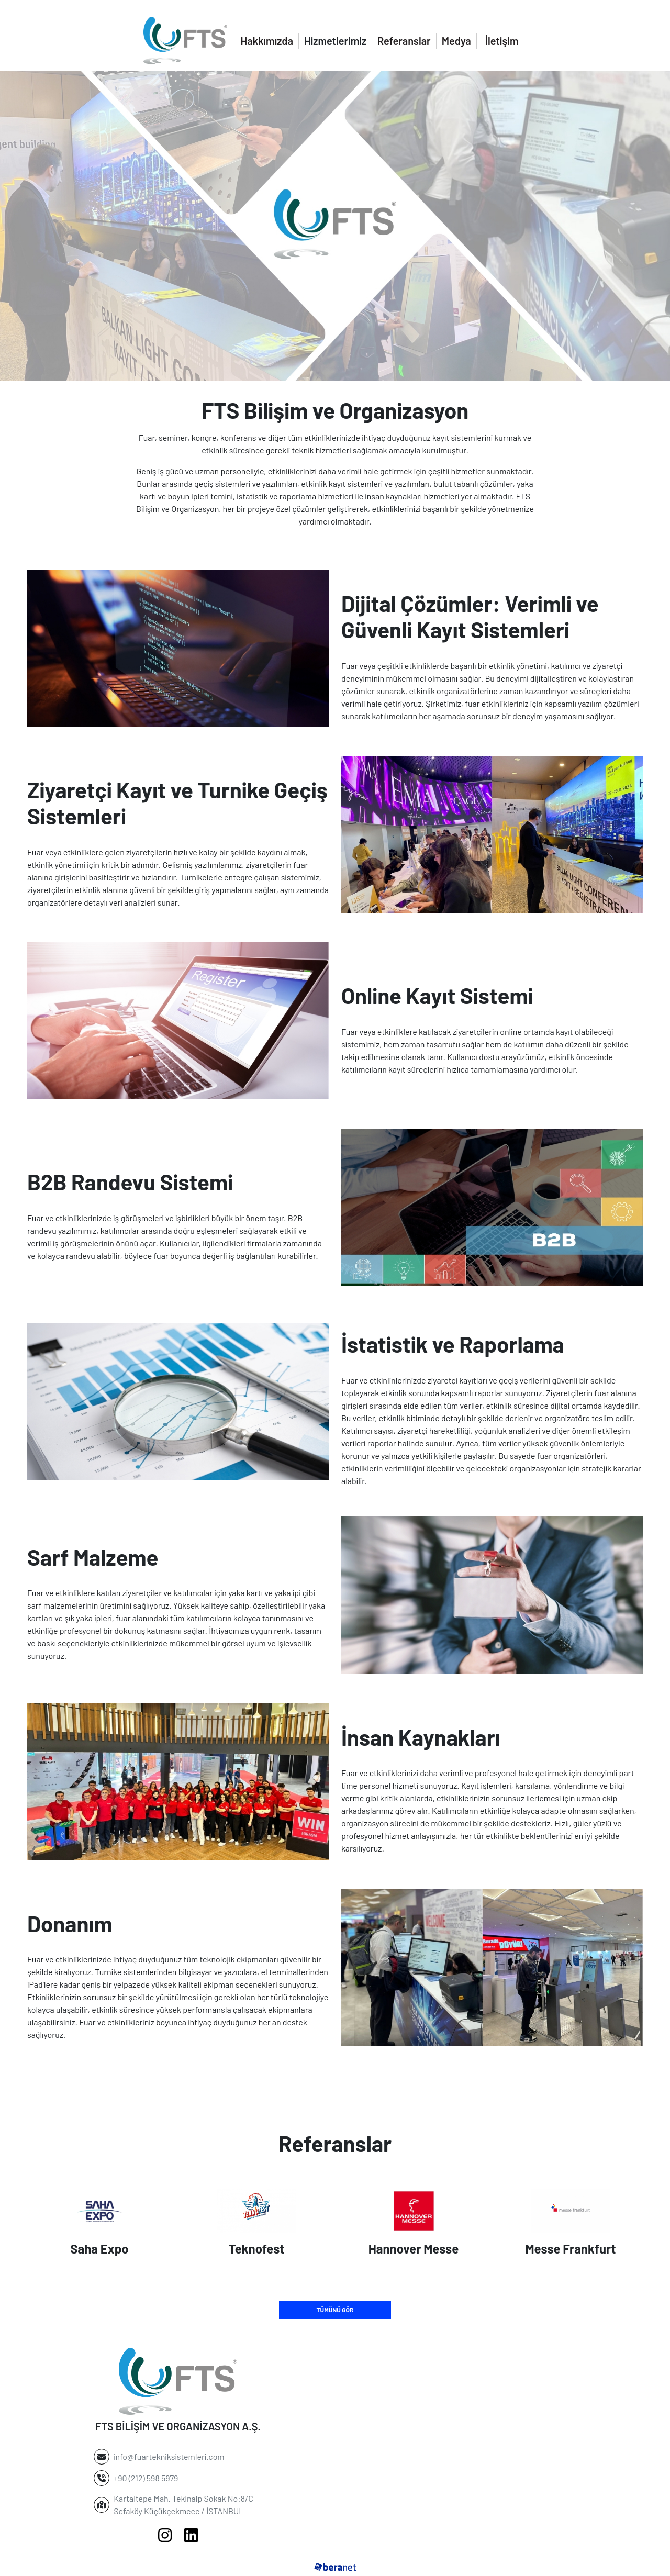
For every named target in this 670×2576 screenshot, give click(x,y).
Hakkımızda (267, 41)
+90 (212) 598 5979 (148, 2478)
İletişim (502, 41)
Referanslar (404, 41)
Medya (456, 41)
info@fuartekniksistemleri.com (169, 2456)
